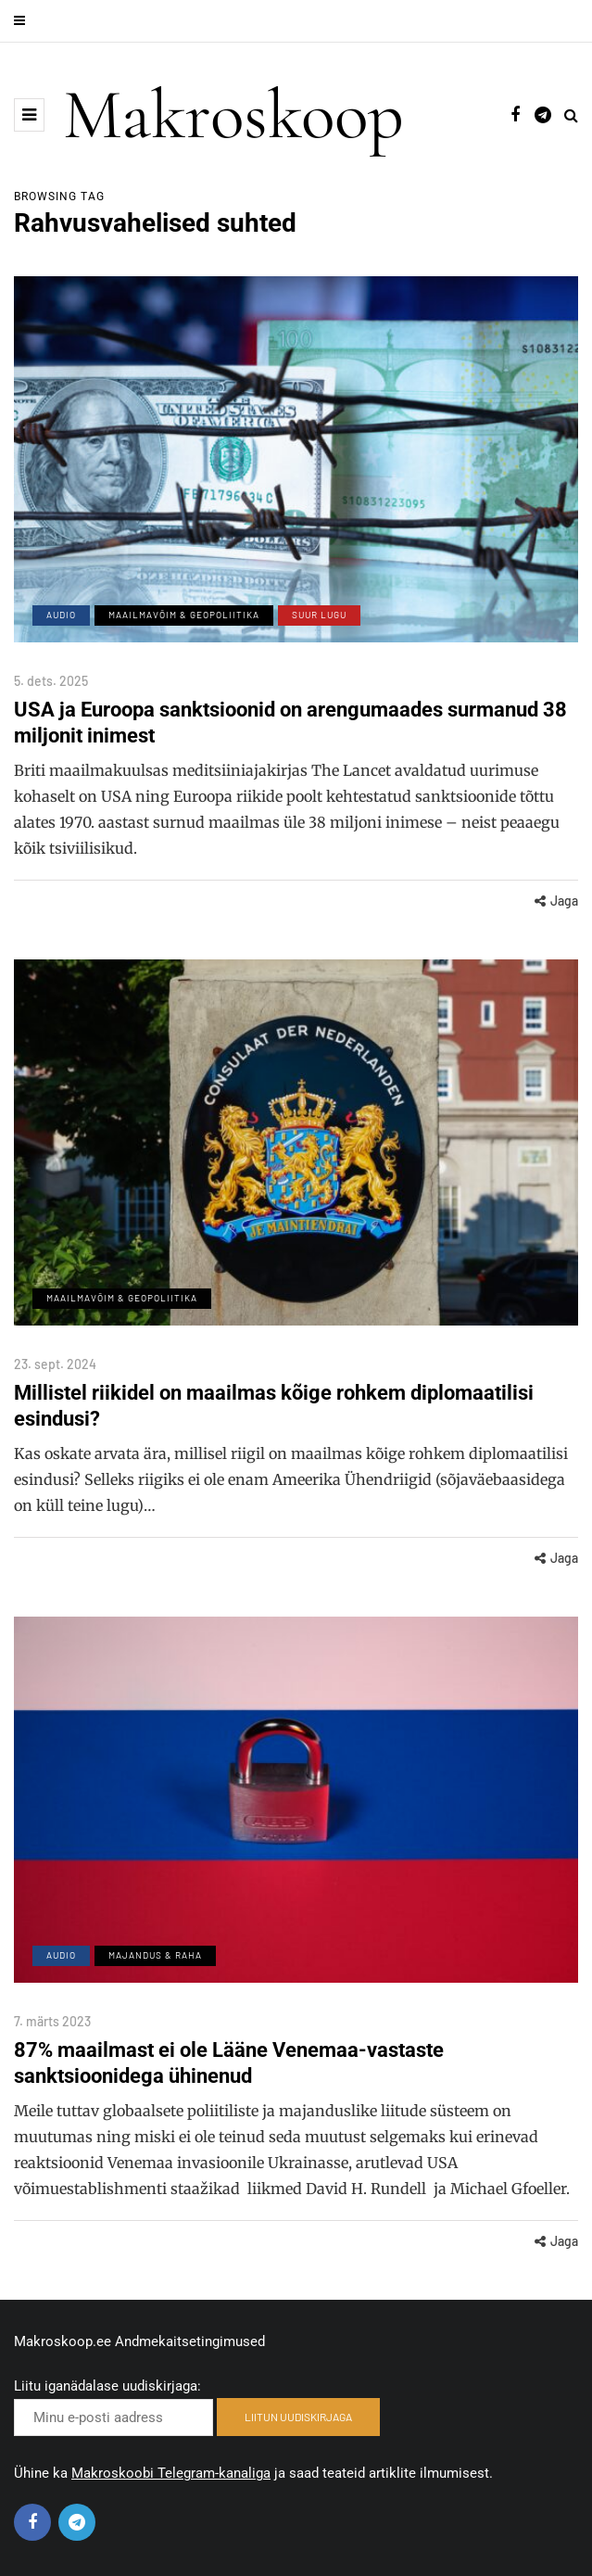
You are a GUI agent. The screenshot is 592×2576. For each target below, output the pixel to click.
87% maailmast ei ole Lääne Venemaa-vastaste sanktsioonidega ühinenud (229, 2086)
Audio (61, 614)
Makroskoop (233, 115)
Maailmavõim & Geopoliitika (183, 614)
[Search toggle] (571, 115)
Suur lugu (319, 614)
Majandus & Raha (155, 1978)
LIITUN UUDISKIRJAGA (298, 2416)
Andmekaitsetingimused (190, 2341)
